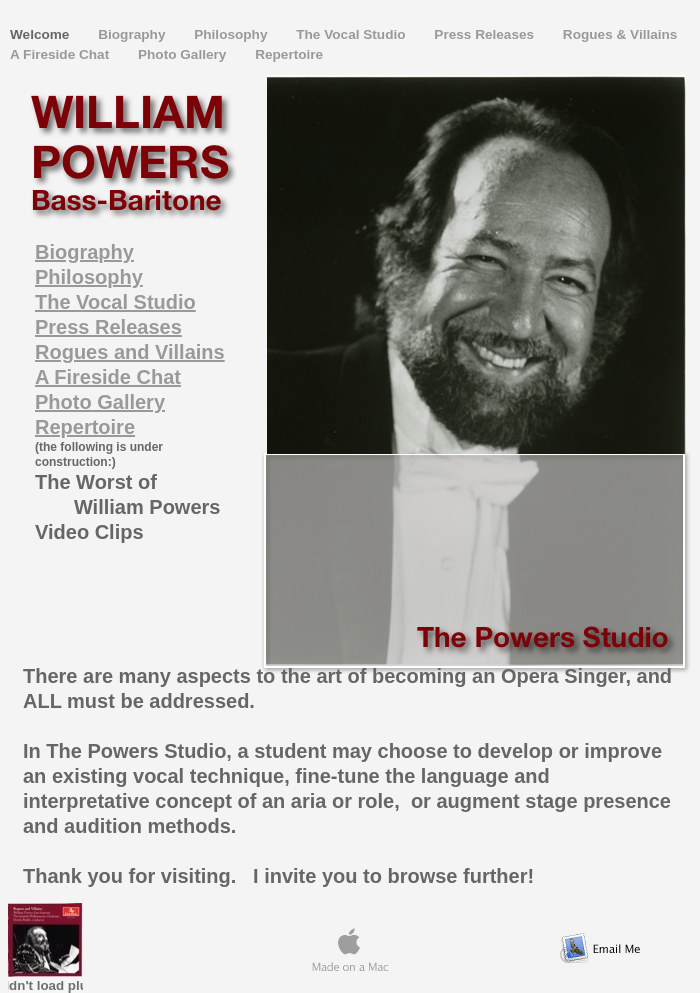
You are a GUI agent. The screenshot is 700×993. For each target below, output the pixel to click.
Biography (133, 34)
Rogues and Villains (130, 352)
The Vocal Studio (352, 34)
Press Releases (486, 34)
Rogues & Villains (620, 34)
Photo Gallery (184, 54)
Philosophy (232, 34)
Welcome (41, 34)
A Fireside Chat (61, 54)
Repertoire (289, 54)
